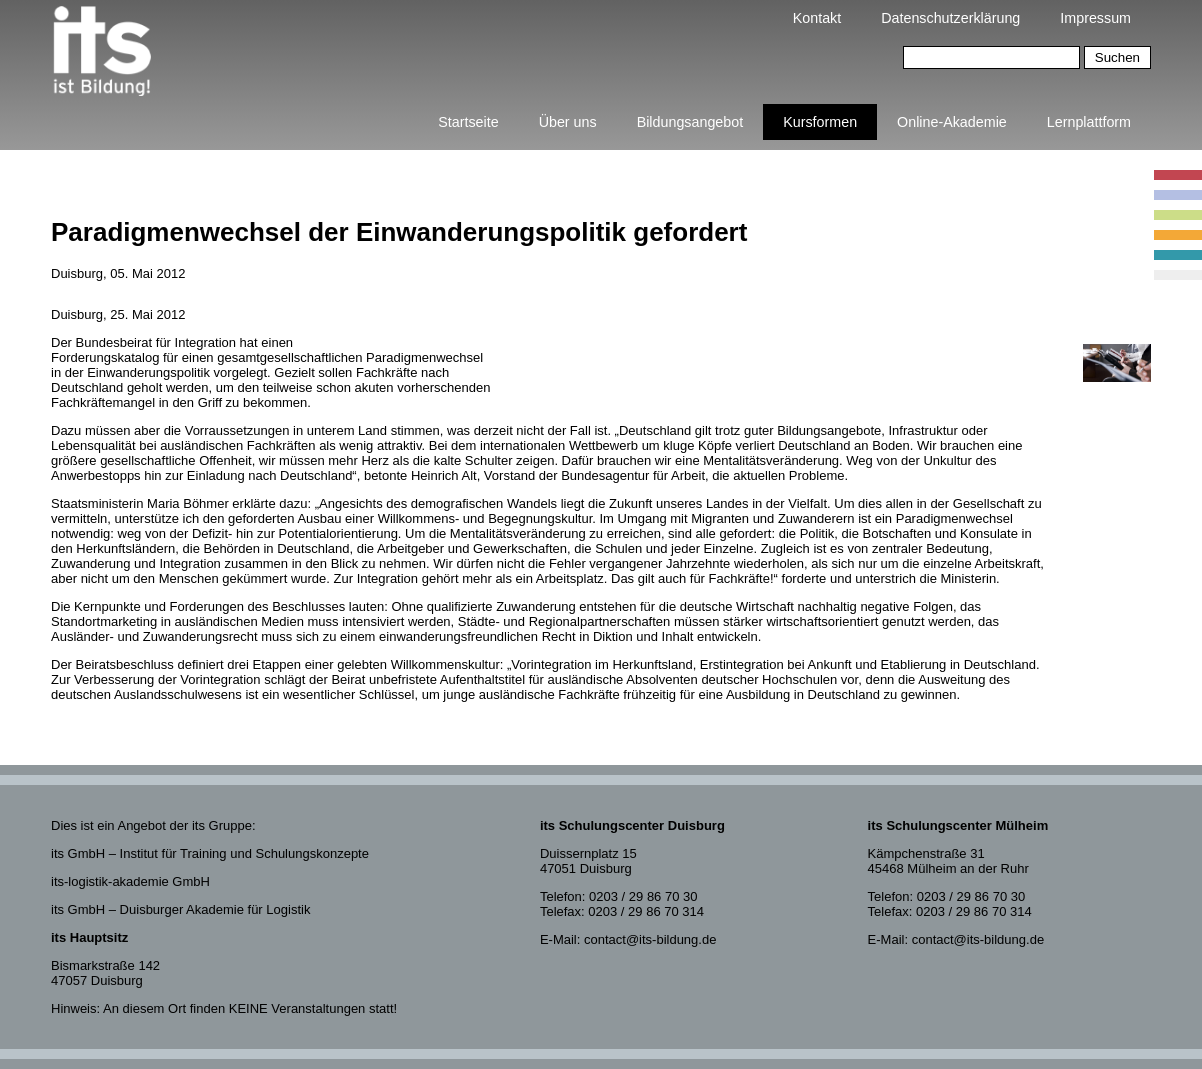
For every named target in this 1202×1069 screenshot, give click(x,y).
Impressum (1095, 18)
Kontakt (817, 18)
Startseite (468, 122)
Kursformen (820, 122)
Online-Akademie (952, 122)
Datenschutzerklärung (950, 18)
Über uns (568, 122)
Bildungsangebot (690, 122)
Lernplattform (1089, 122)
